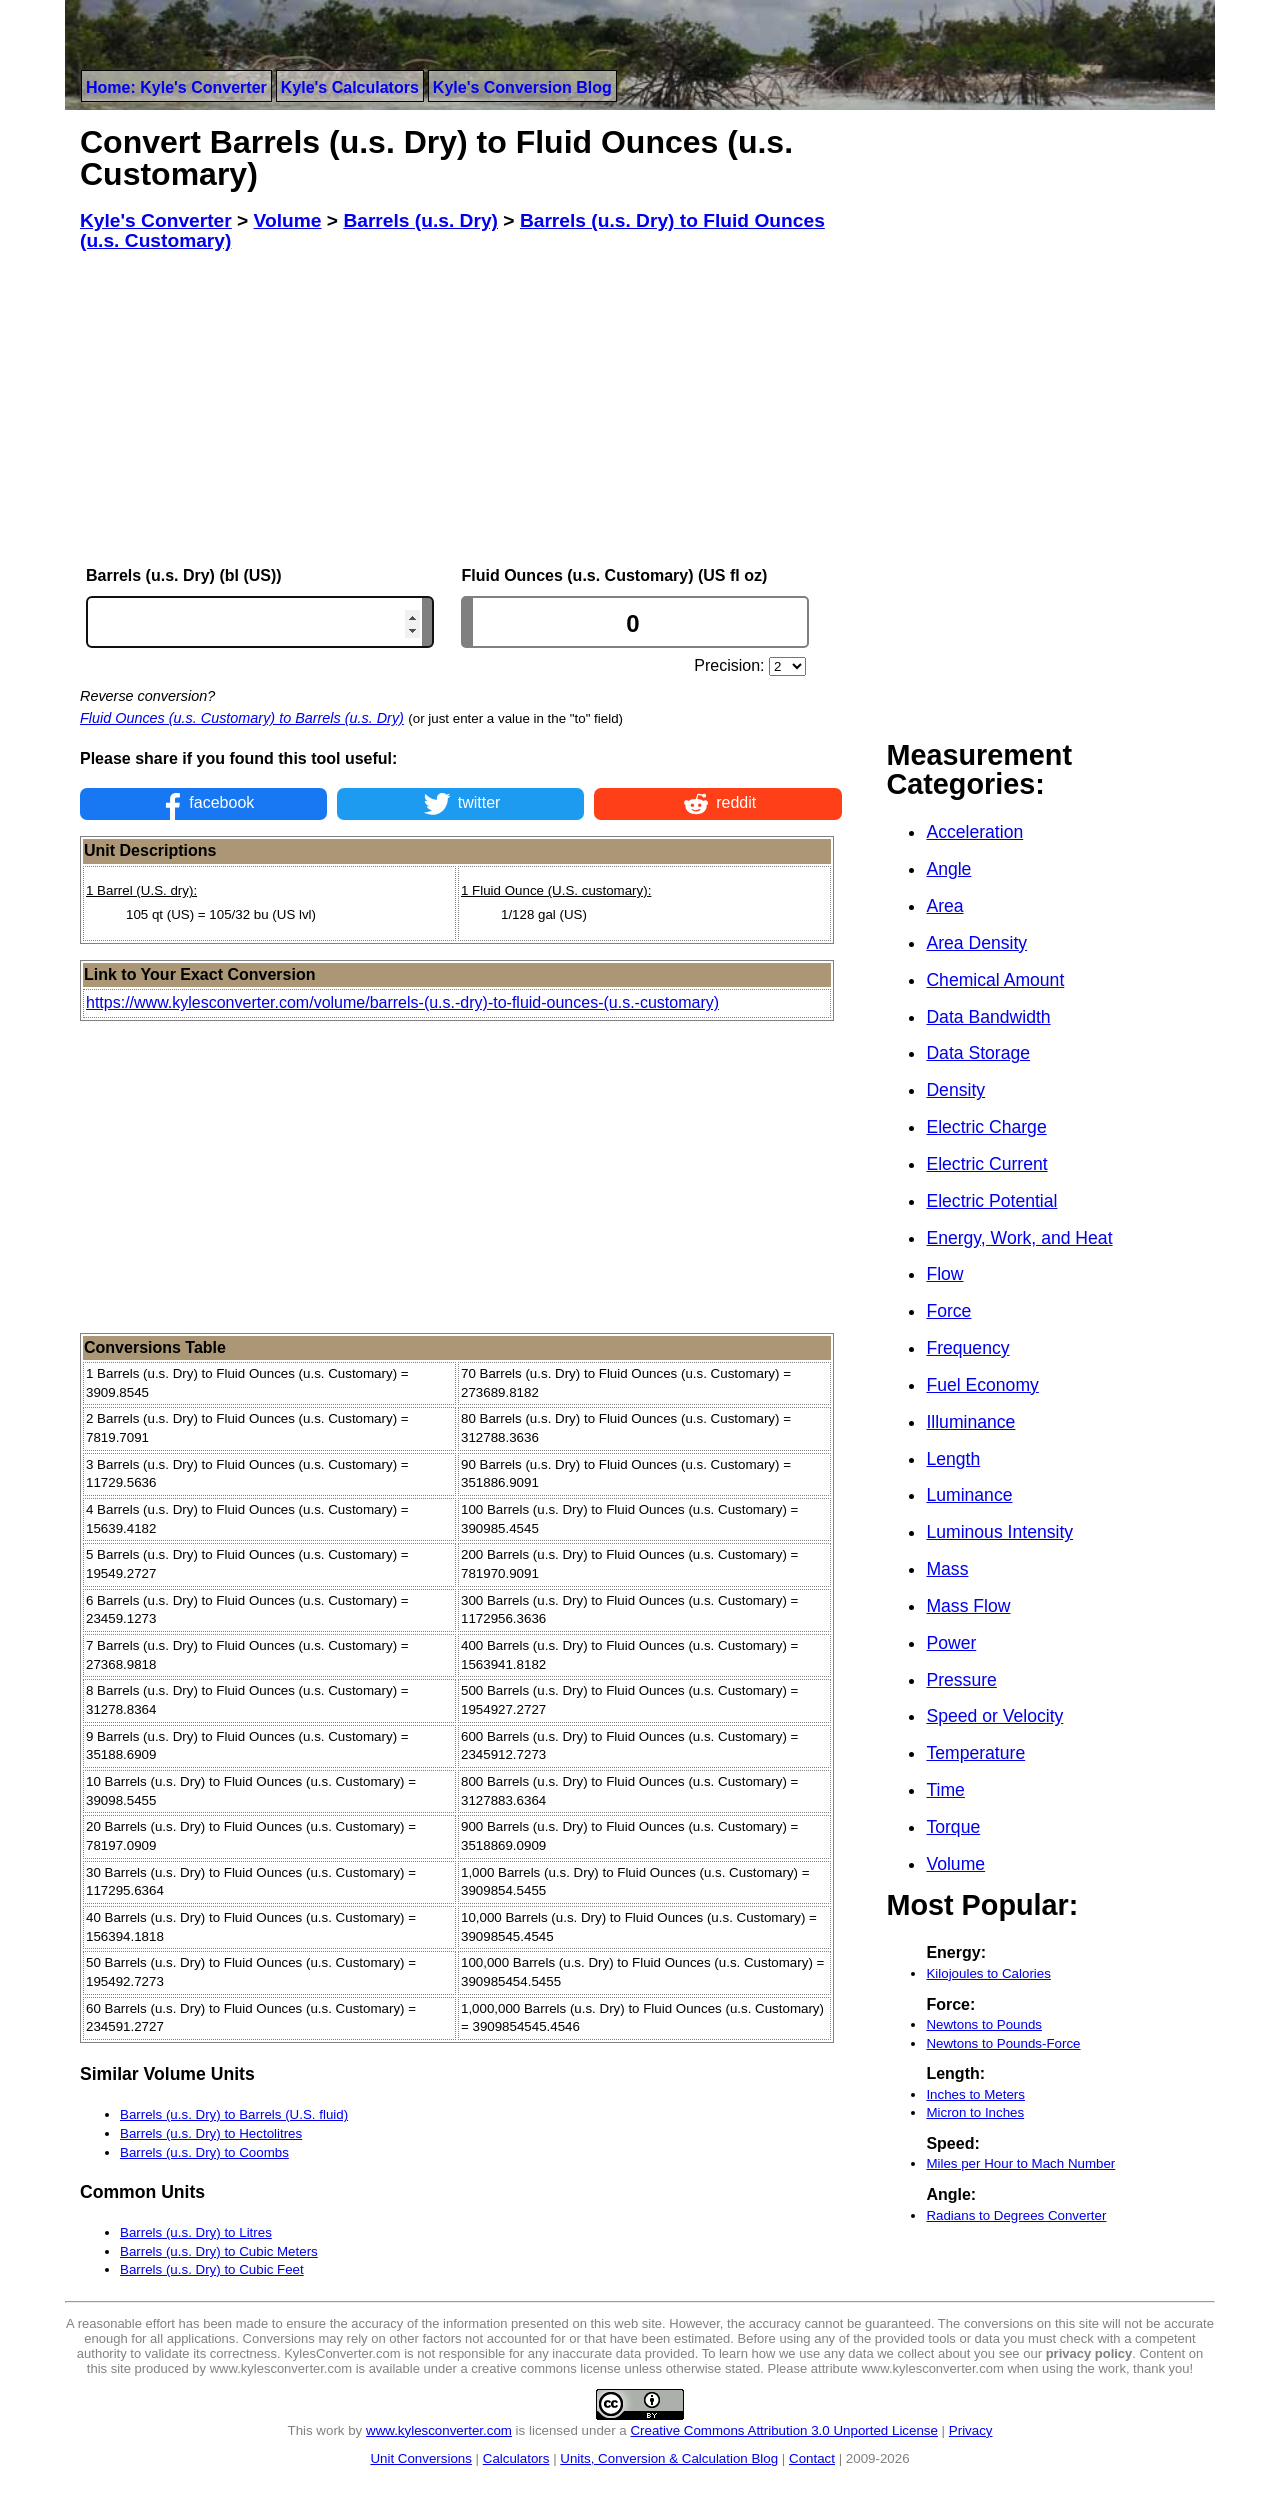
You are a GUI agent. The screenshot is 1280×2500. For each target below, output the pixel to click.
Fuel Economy (982, 1385)
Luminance (969, 1495)
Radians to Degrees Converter (1016, 2215)
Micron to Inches (975, 2112)
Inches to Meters (975, 2094)
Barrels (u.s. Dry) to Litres (196, 2232)
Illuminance (970, 1422)
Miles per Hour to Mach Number (1020, 2163)
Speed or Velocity (994, 1716)
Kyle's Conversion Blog (522, 87)
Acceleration (974, 832)
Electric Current (986, 1164)
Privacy (971, 2430)
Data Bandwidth (988, 1017)
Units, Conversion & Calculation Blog (669, 2458)
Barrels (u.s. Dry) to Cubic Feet (212, 2269)
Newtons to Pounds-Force (1003, 2043)
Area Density (976, 943)
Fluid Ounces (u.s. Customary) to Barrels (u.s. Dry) (242, 718)
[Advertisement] (461, 409)
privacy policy (1089, 2353)
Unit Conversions (420, 2458)
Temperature (975, 1753)
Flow (944, 1274)
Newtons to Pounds (984, 2024)
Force (948, 1311)
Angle (948, 869)
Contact (812, 2458)
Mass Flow (968, 1606)
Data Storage (978, 1053)
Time (945, 1790)
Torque (953, 1827)
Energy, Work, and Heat (1019, 1238)
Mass (947, 1569)
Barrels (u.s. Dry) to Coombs (204, 2152)
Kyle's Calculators (350, 87)
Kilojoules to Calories (988, 1973)
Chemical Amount (995, 980)
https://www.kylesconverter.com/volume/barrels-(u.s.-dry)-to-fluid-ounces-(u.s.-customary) (402, 1002)
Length (953, 1459)
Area (944, 906)
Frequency (967, 1348)
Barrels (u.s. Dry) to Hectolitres (211, 2133)
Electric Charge (986, 1127)
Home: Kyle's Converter (176, 87)
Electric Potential (991, 1201)
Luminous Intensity (999, 1532)
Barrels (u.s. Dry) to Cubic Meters (219, 2251)
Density (955, 1090)
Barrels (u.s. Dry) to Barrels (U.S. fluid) (234, 2114)
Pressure (961, 1680)
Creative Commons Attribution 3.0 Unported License (783, 2430)
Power (951, 1643)
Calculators (516, 2458)
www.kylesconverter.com (439, 2430)
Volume (955, 1864)
